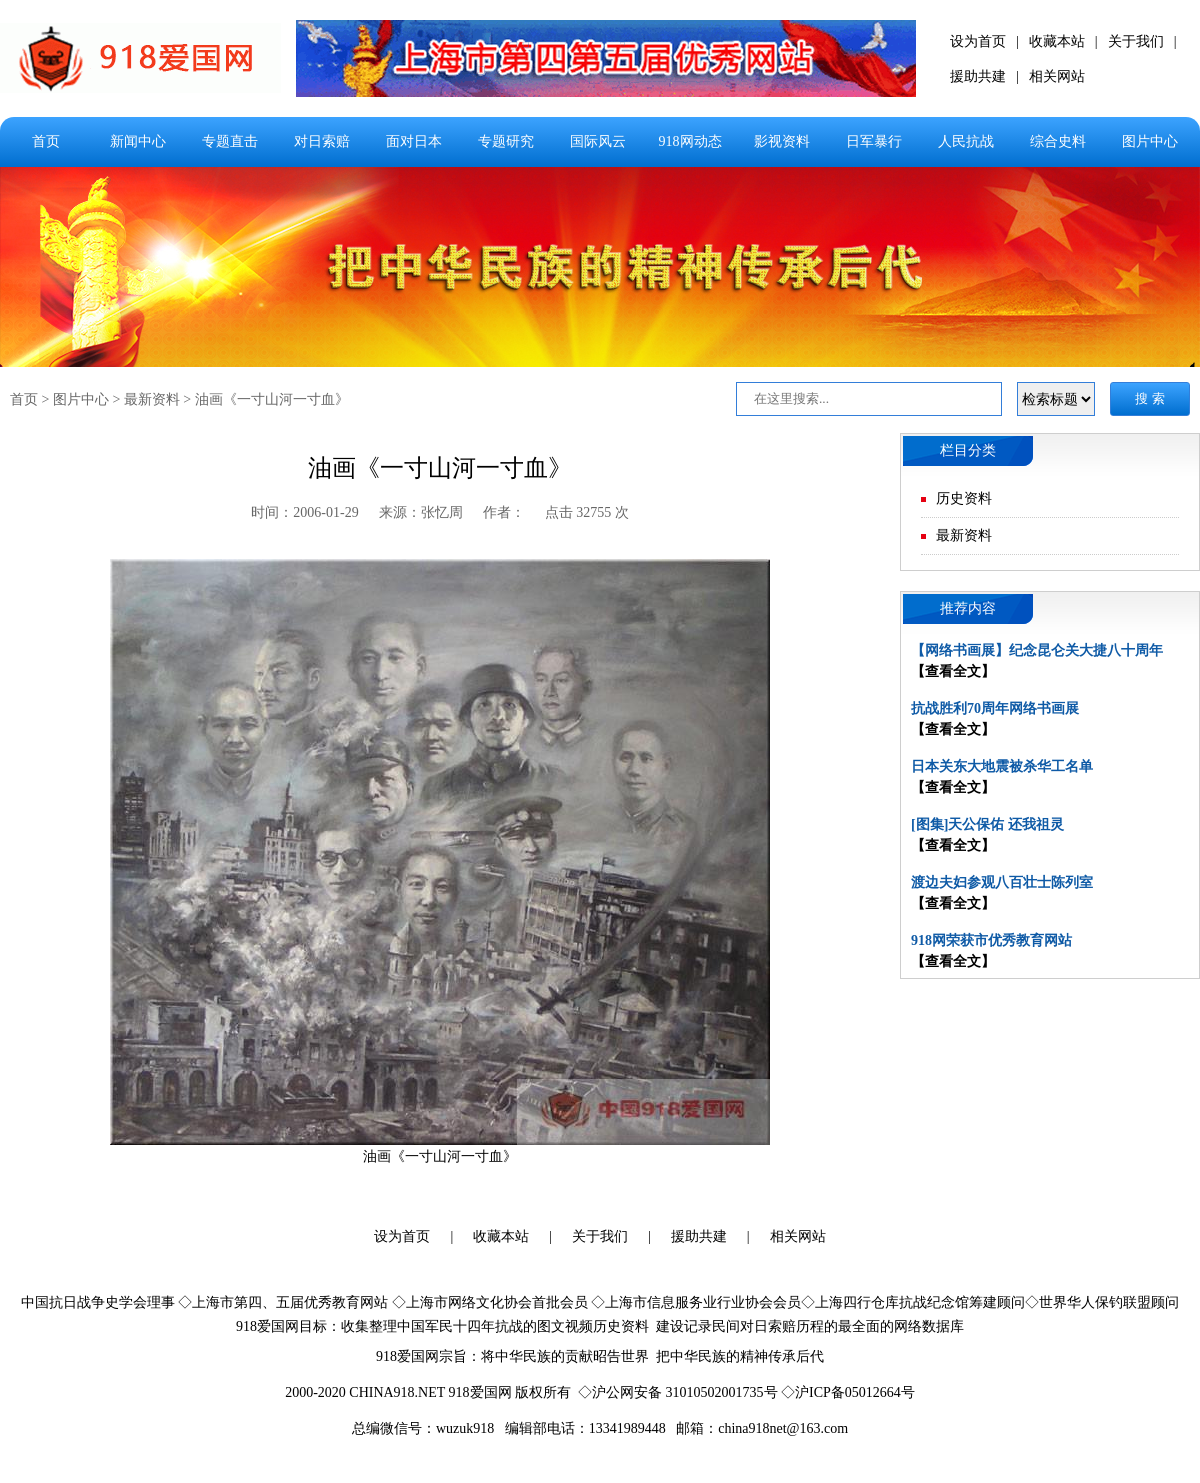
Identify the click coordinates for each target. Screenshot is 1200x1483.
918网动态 (690, 141)
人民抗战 (966, 141)
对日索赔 (322, 141)
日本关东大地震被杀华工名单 (1002, 766)
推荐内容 (968, 608)
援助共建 (978, 76)
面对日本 (414, 141)
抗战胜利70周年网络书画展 (995, 708)
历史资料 (964, 498)
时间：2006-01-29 (304, 512)
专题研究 (506, 141)
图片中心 (1150, 141)
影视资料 (782, 141)
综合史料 (1058, 141)
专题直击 (230, 141)
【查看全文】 (953, 671)
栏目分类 (968, 450)
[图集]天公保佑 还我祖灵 (987, 824)
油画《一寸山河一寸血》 (272, 399)
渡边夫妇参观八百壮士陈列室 (1002, 882)
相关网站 (1057, 76)
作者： (504, 512)
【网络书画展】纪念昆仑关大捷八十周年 (1037, 650)
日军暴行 (874, 141)
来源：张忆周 (421, 512)
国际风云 (598, 141)
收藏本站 (1057, 41)
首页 (46, 141)
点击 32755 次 (587, 512)
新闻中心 (138, 141)
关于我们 (1136, 41)
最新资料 (152, 399)
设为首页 (978, 41)
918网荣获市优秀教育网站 (991, 940)
